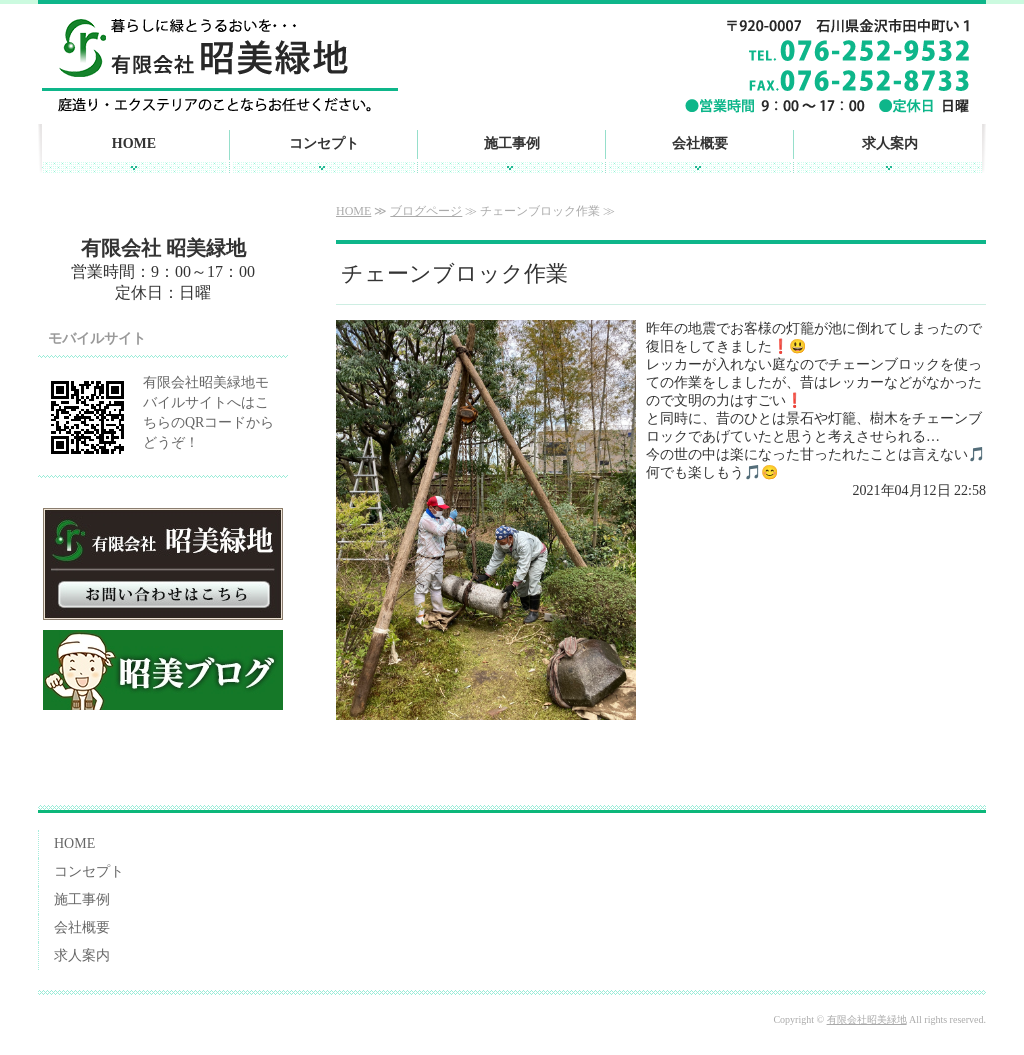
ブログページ (426, 211)
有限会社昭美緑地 (867, 1019)
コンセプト (324, 143)
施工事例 (512, 143)
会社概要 (700, 143)
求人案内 (890, 143)
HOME (134, 143)
